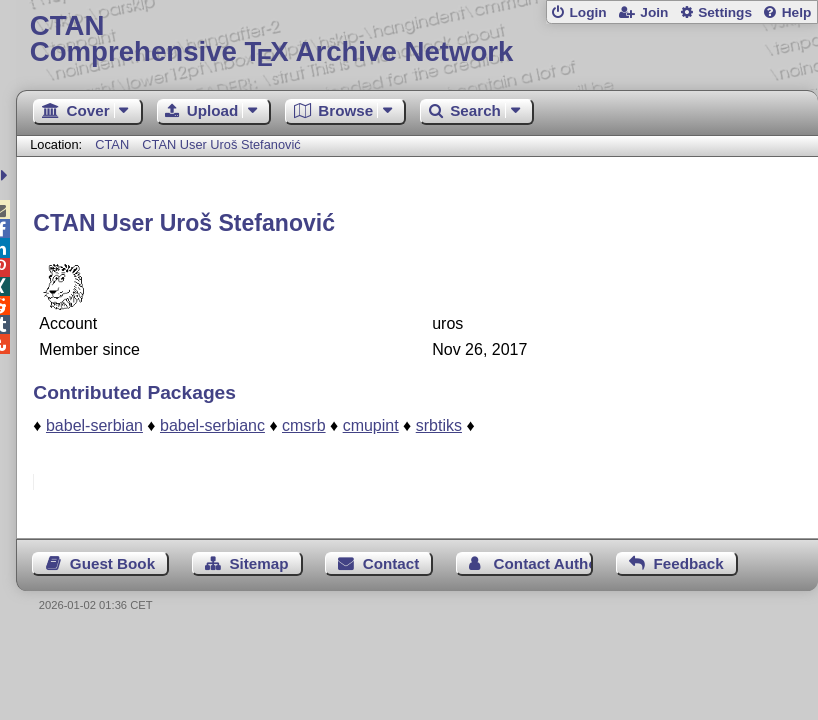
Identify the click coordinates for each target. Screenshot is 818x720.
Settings (725, 12)
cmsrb (304, 425)
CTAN (112, 144)
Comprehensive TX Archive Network (417, 39)
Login (587, 12)
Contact (391, 563)
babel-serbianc (212, 425)
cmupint (371, 425)
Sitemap (258, 563)
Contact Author (544, 563)
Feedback (689, 563)
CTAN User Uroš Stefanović (221, 144)
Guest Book (112, 563)
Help (797, 12)
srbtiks (439, 425)
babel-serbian (94, 425)
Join (654, 12)
